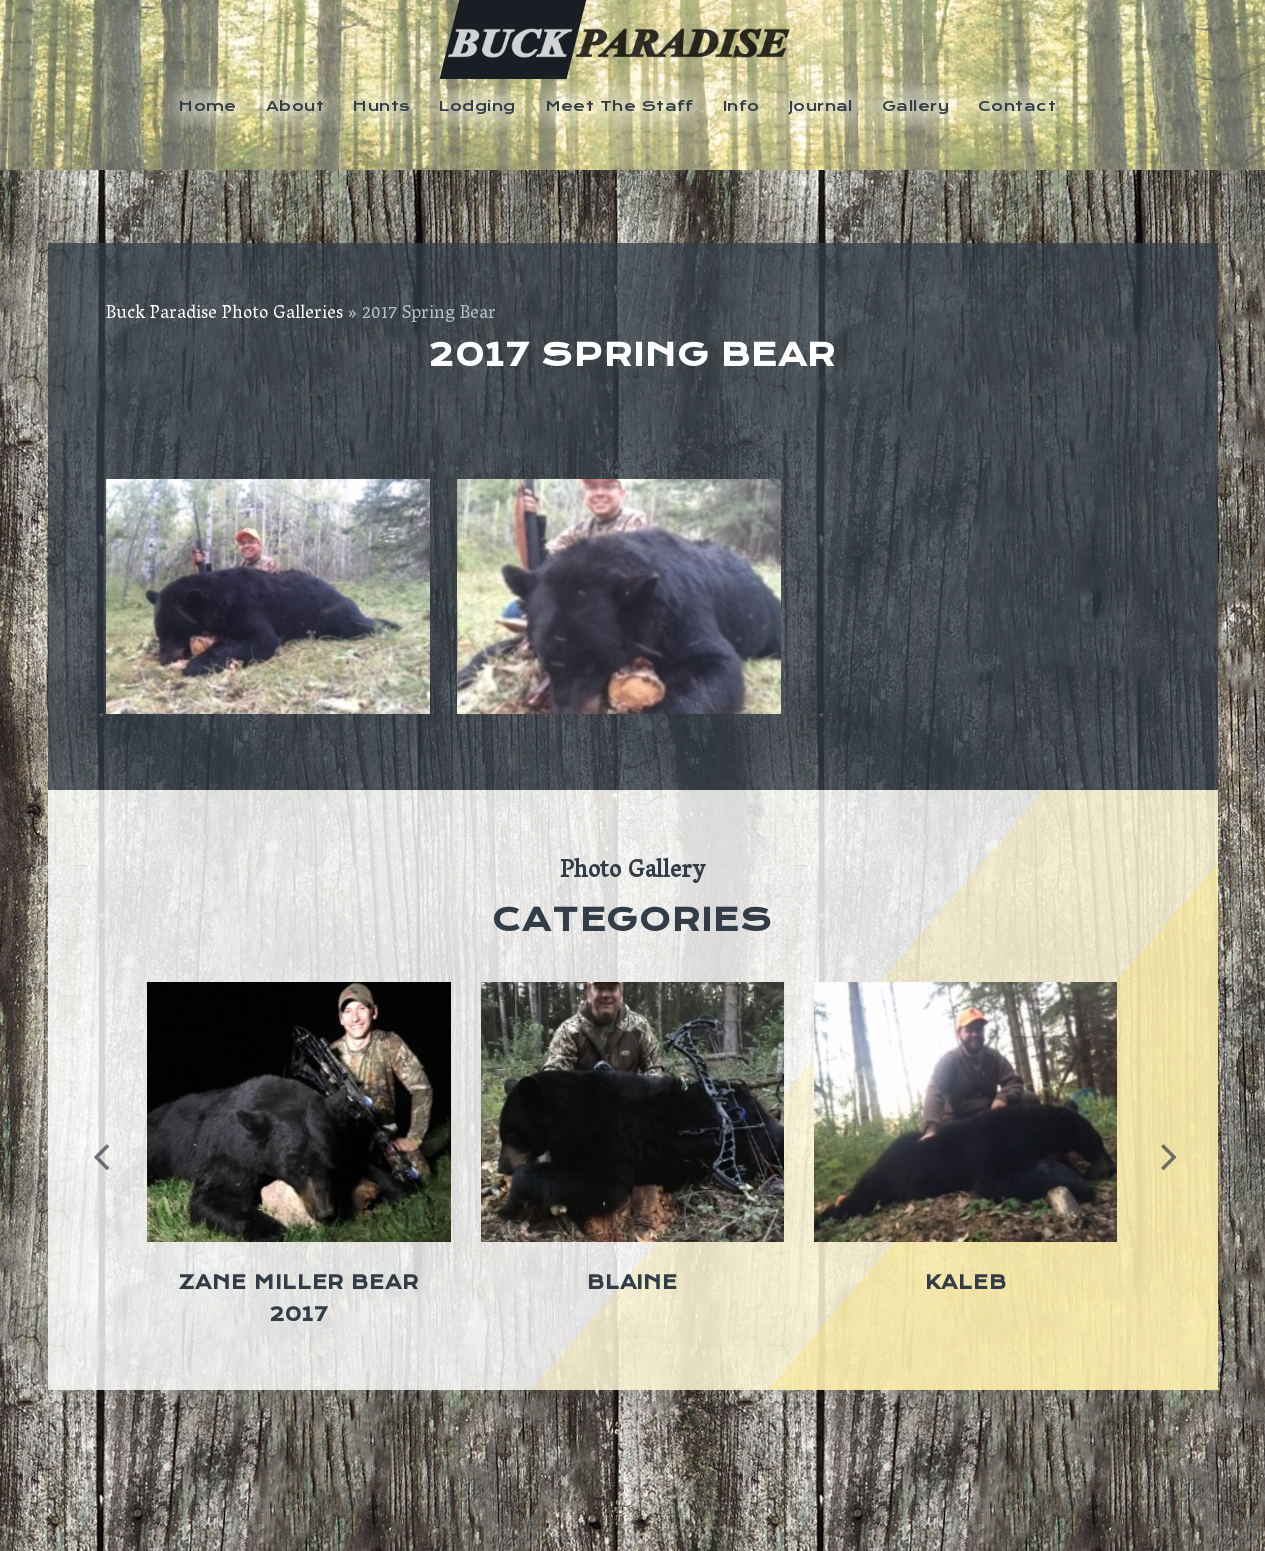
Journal (821, 106)
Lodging (477, 106)
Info (741, 106)
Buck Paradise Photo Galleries (224, 315)
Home (208, 106)
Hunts (381, 106)
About (295, 106)
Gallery (915, 106)
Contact (1017, 106)
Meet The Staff (619, 106)
